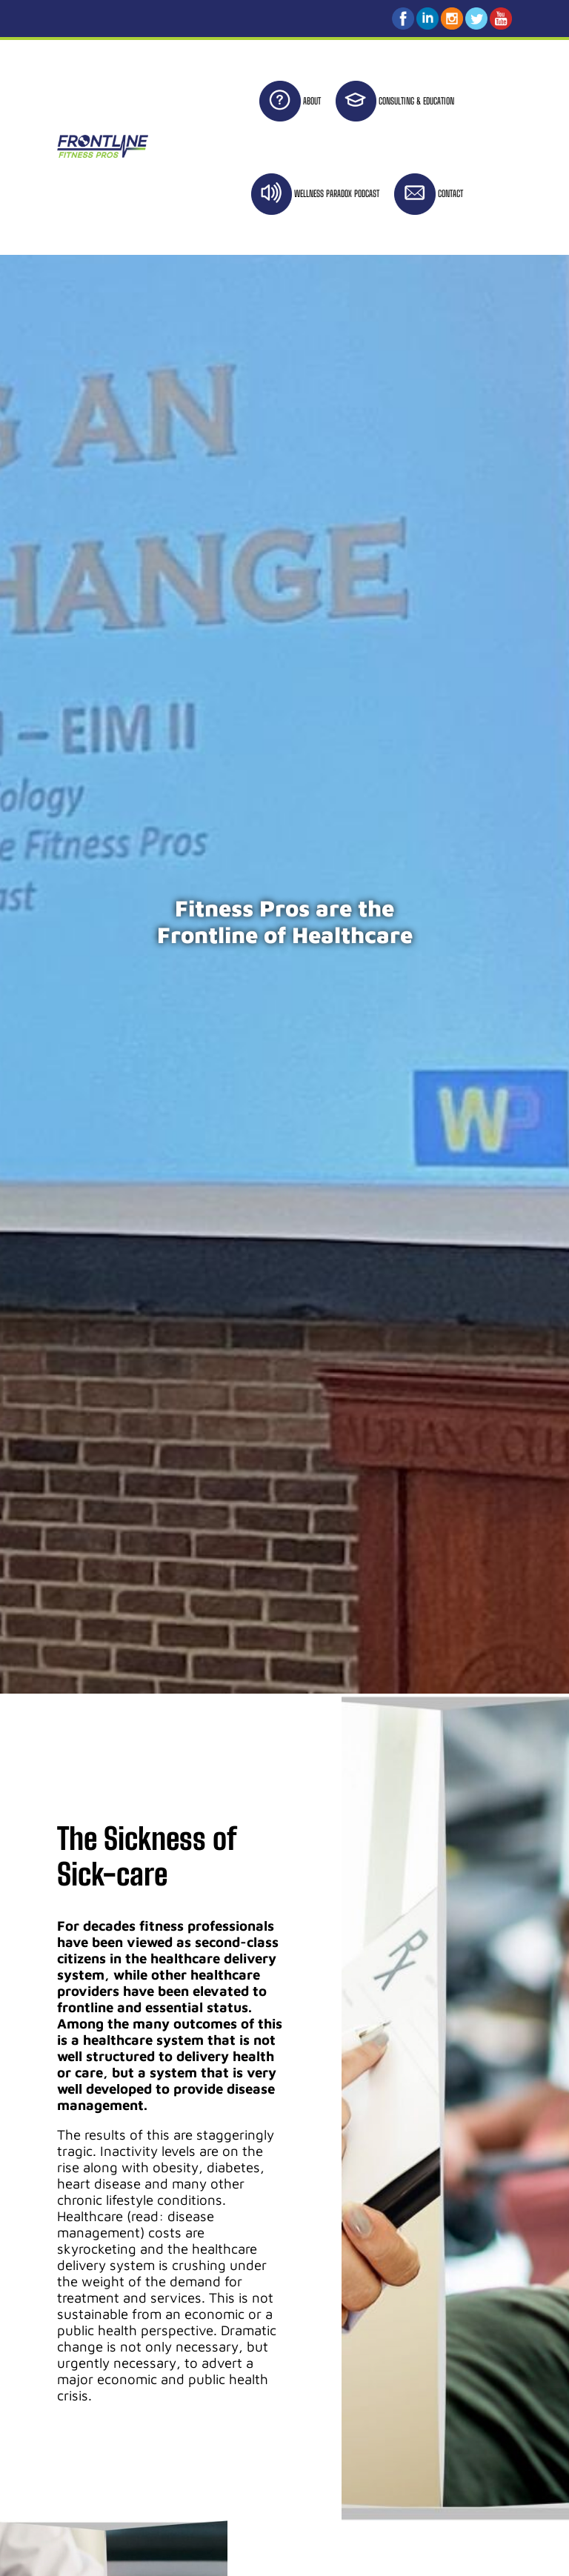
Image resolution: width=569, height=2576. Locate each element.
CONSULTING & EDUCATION (416, 101)
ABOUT (312, 101)
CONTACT (450, 193)
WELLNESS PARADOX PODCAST (336, 193)
